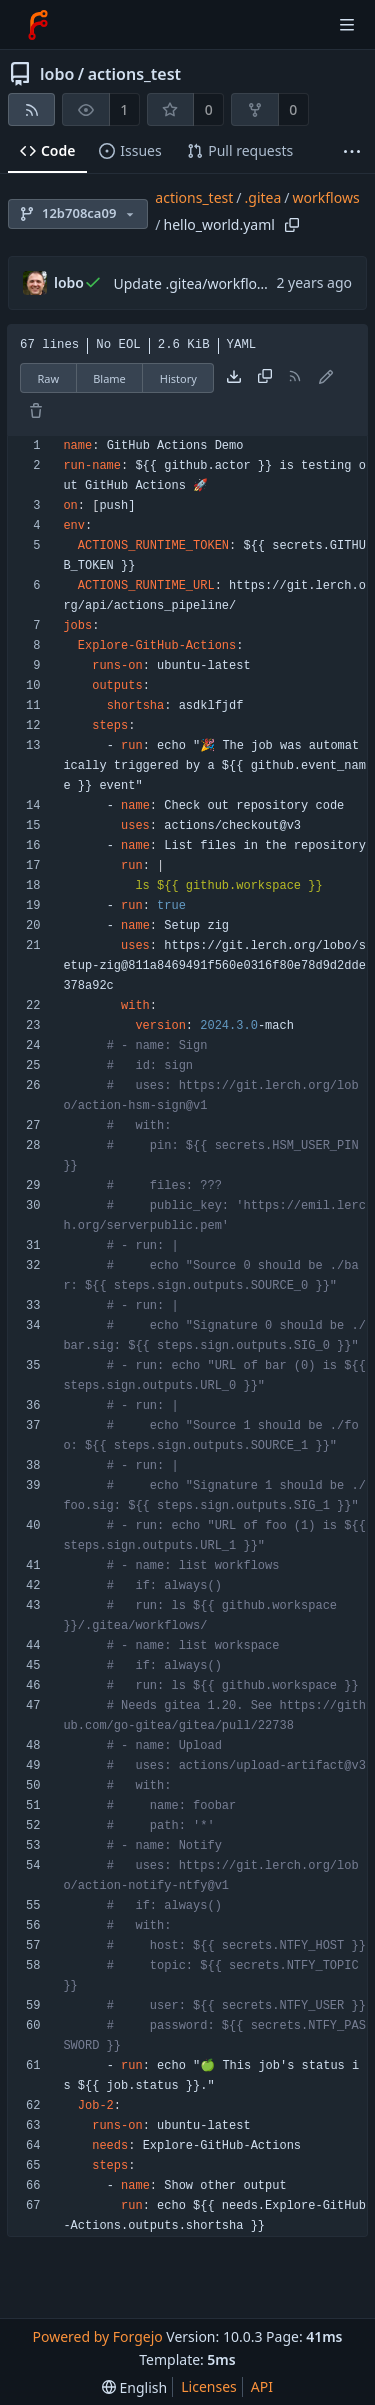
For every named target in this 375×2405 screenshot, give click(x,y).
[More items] (352, 151)
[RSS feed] (31, 109)
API (262, 2386)
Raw (49, 378)
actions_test (134, 74)
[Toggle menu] (347, 25)
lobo (57, 74)
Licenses (209, 2386)
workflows (326, 197)
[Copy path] (292, 225)
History (178, 378)
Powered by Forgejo (97, 2336)
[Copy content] (265, 378)
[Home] (38, 25)
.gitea (263, 197)
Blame (109, 378)
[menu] (134, 2387)
